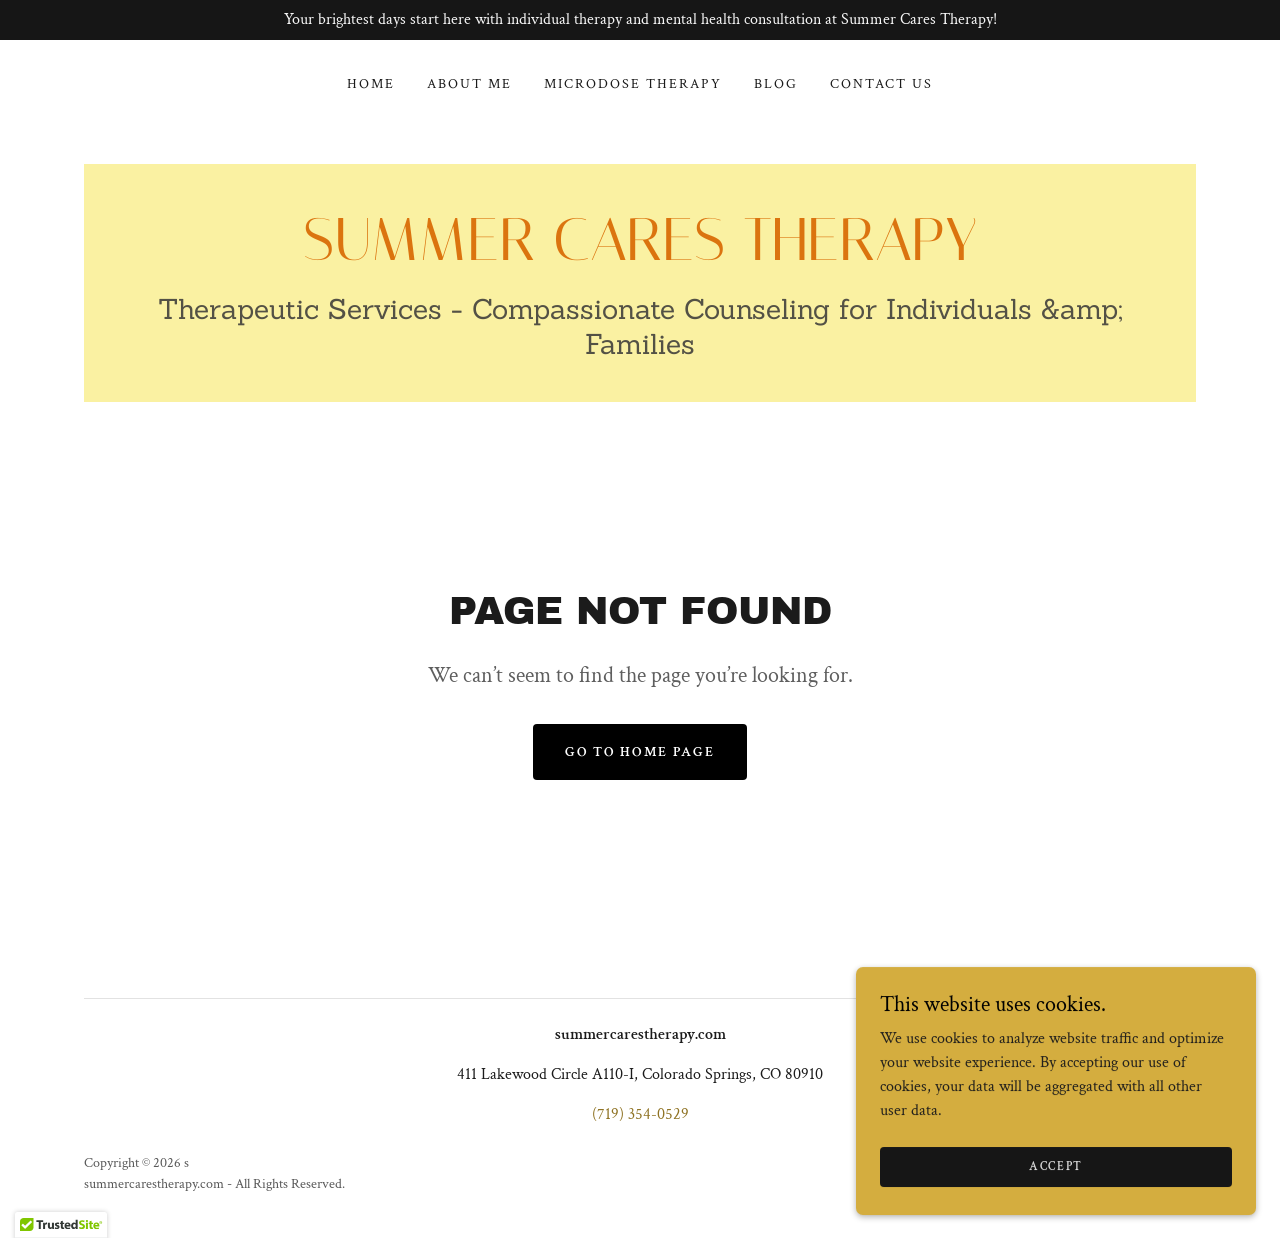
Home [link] (371, 84)
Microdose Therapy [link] (632, 84)
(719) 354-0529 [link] (640, 1114)
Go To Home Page (639, 752)
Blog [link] (776, 84)
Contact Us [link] (881, 84)
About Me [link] (469, 84)
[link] (640, 255)
